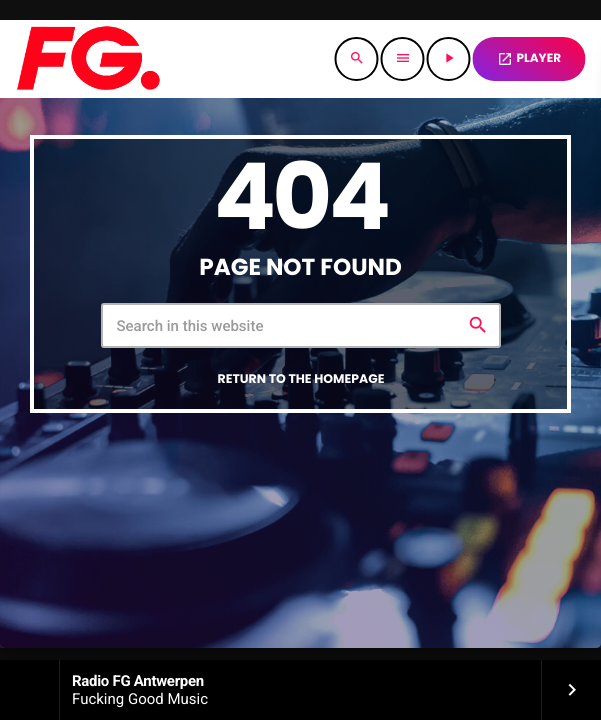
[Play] (449, 59)
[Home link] (87, 59)
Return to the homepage (301, 379)
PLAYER (529, 58)
